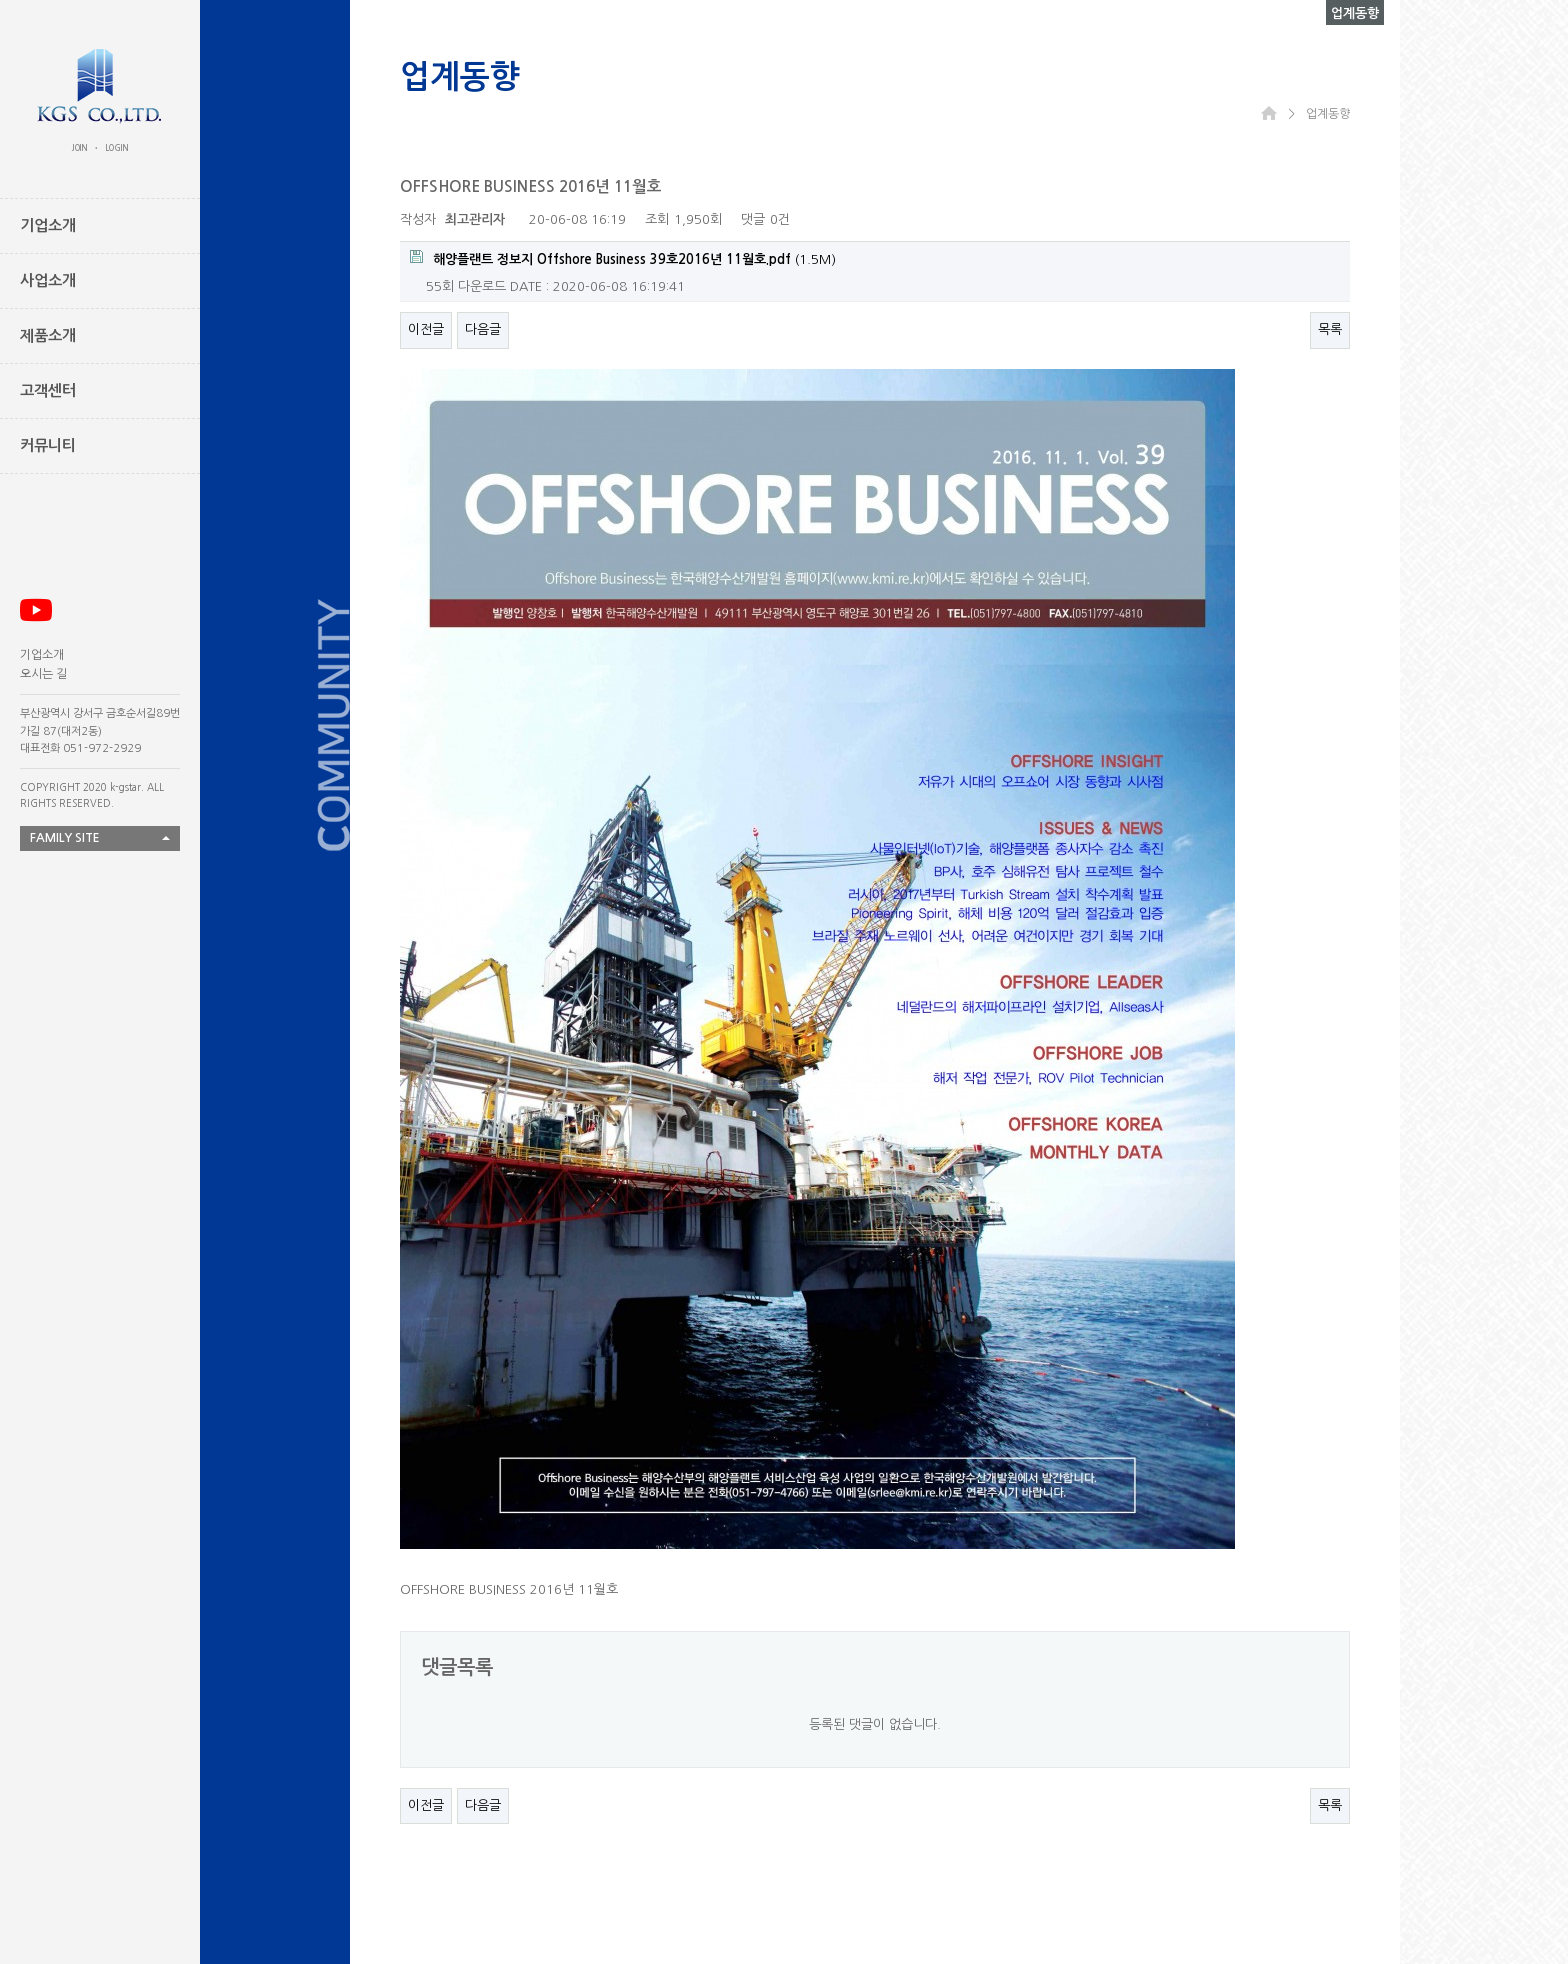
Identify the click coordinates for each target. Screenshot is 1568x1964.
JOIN (80, 148)
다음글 (483, 329)
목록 (1330, 329)
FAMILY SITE (65, 838)
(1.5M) (623, 258)
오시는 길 (43, 674)
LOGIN (117, 148)
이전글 (426, 329)
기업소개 (42, 655)
